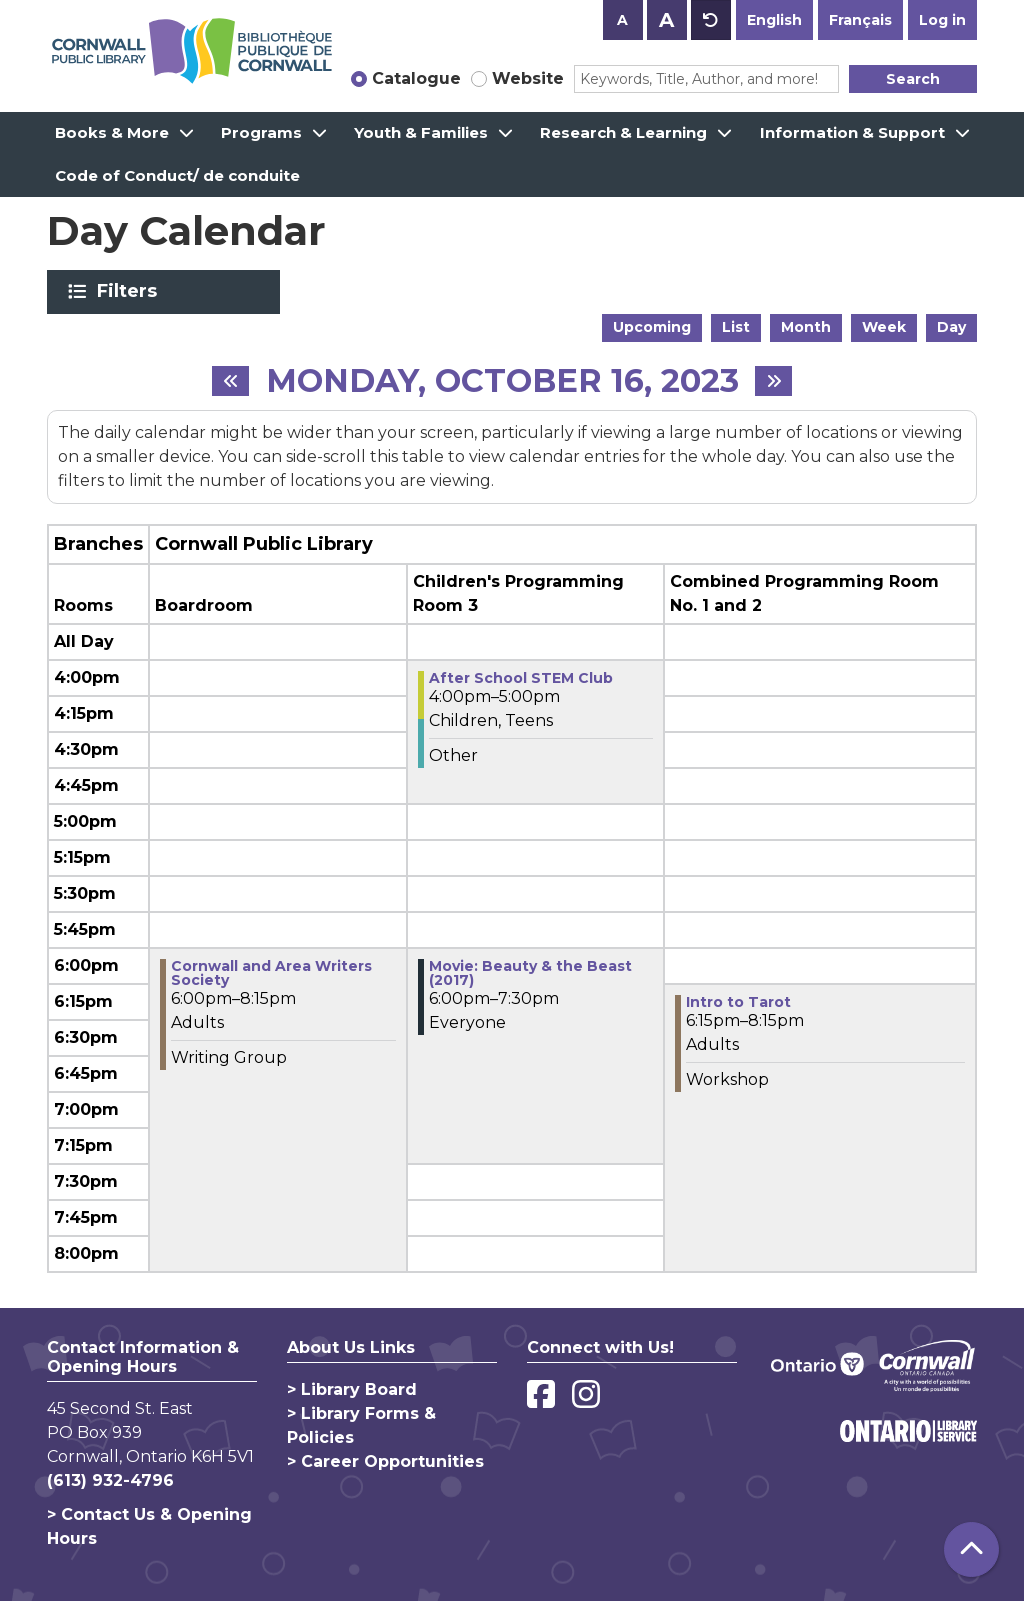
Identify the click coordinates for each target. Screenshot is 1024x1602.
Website (528, 78)
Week (884, 327)
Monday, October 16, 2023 (502, 381)
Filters (130, 291)
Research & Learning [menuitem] (623, 132)
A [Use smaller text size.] (622, 20)
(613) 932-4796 (110, 1480)
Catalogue (416, 78)
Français (860, 20)
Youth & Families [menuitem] (421, 132)
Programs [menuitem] (261, 132)
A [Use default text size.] (711, 20)
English (774, 20)
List (736, 327)
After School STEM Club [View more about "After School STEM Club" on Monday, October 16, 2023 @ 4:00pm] (521, 678)
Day (951, 327)
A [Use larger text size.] (666, 20)
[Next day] (773, 381)
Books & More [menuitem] (112, 132)
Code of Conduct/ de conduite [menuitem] (177, 175)
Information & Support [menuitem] (852, 132)
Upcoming (652, 327)
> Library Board (352, 1389)
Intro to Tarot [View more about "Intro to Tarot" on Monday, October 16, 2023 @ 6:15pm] (738, 1002)
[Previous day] (230, 381)
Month (806, 327)
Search (913, 79)
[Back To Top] (971, 1549)
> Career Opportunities (385, 1461)
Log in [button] (942, 20)
